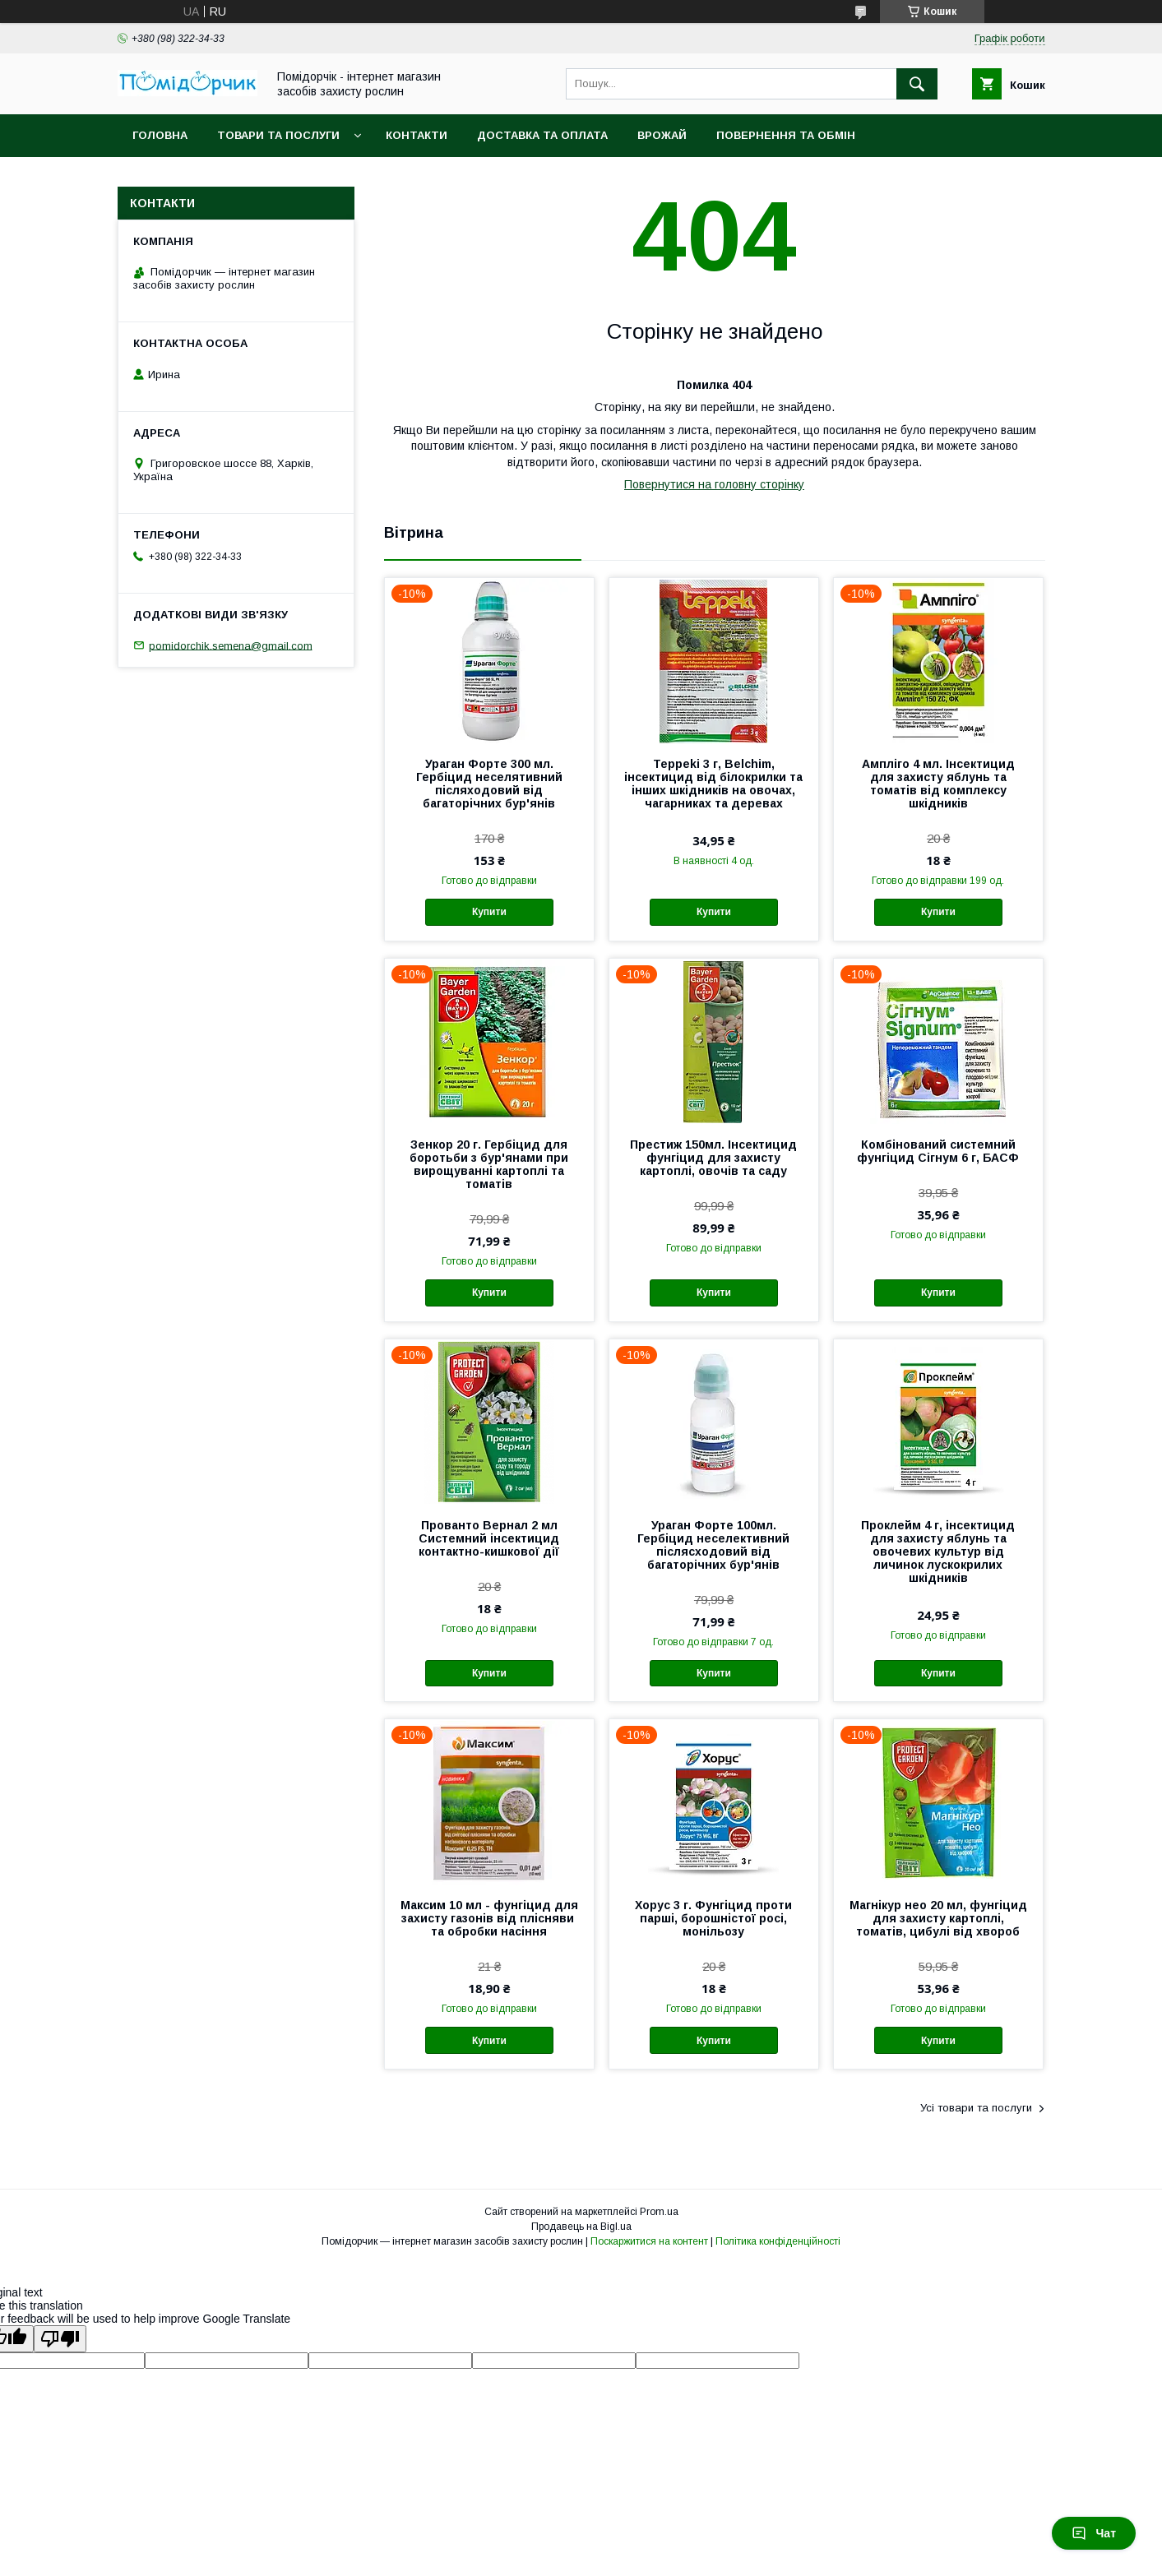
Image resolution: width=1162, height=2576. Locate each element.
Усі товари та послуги (976, 2108)
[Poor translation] (60, 2338)
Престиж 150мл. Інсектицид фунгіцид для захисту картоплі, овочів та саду (713, 1157)
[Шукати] (916, 83)
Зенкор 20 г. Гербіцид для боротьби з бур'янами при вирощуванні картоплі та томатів (489, 1164)
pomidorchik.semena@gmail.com (230, 645)
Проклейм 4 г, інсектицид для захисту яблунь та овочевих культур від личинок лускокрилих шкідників (938, 1551)
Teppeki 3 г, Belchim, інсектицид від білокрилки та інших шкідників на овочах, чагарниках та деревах (713, 783)
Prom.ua (659, 2212)
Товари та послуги (278, 135)
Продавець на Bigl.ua (581, 2226)
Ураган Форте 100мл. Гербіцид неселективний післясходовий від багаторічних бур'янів (713, 1545)
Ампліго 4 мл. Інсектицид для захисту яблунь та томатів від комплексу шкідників (938, 783)
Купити (489, 912)
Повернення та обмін (785, 135)
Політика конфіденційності (777, 2241)
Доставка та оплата (542, 135)
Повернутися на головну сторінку (714, 484)
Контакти (416, 135)
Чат (1094, 2533)
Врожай (662, 135)
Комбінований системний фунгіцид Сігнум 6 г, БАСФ (938, 1151)
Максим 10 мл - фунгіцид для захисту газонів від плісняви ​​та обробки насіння (489, 1918)
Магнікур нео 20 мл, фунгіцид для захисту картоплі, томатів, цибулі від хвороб (938, 1918)
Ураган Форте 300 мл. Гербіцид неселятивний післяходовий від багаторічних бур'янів (489, 783)
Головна (159, 135)
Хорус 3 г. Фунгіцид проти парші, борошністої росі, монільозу (713, 1918)
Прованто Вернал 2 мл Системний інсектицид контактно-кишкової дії (489, 1538)
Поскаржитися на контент (649, 2241)
